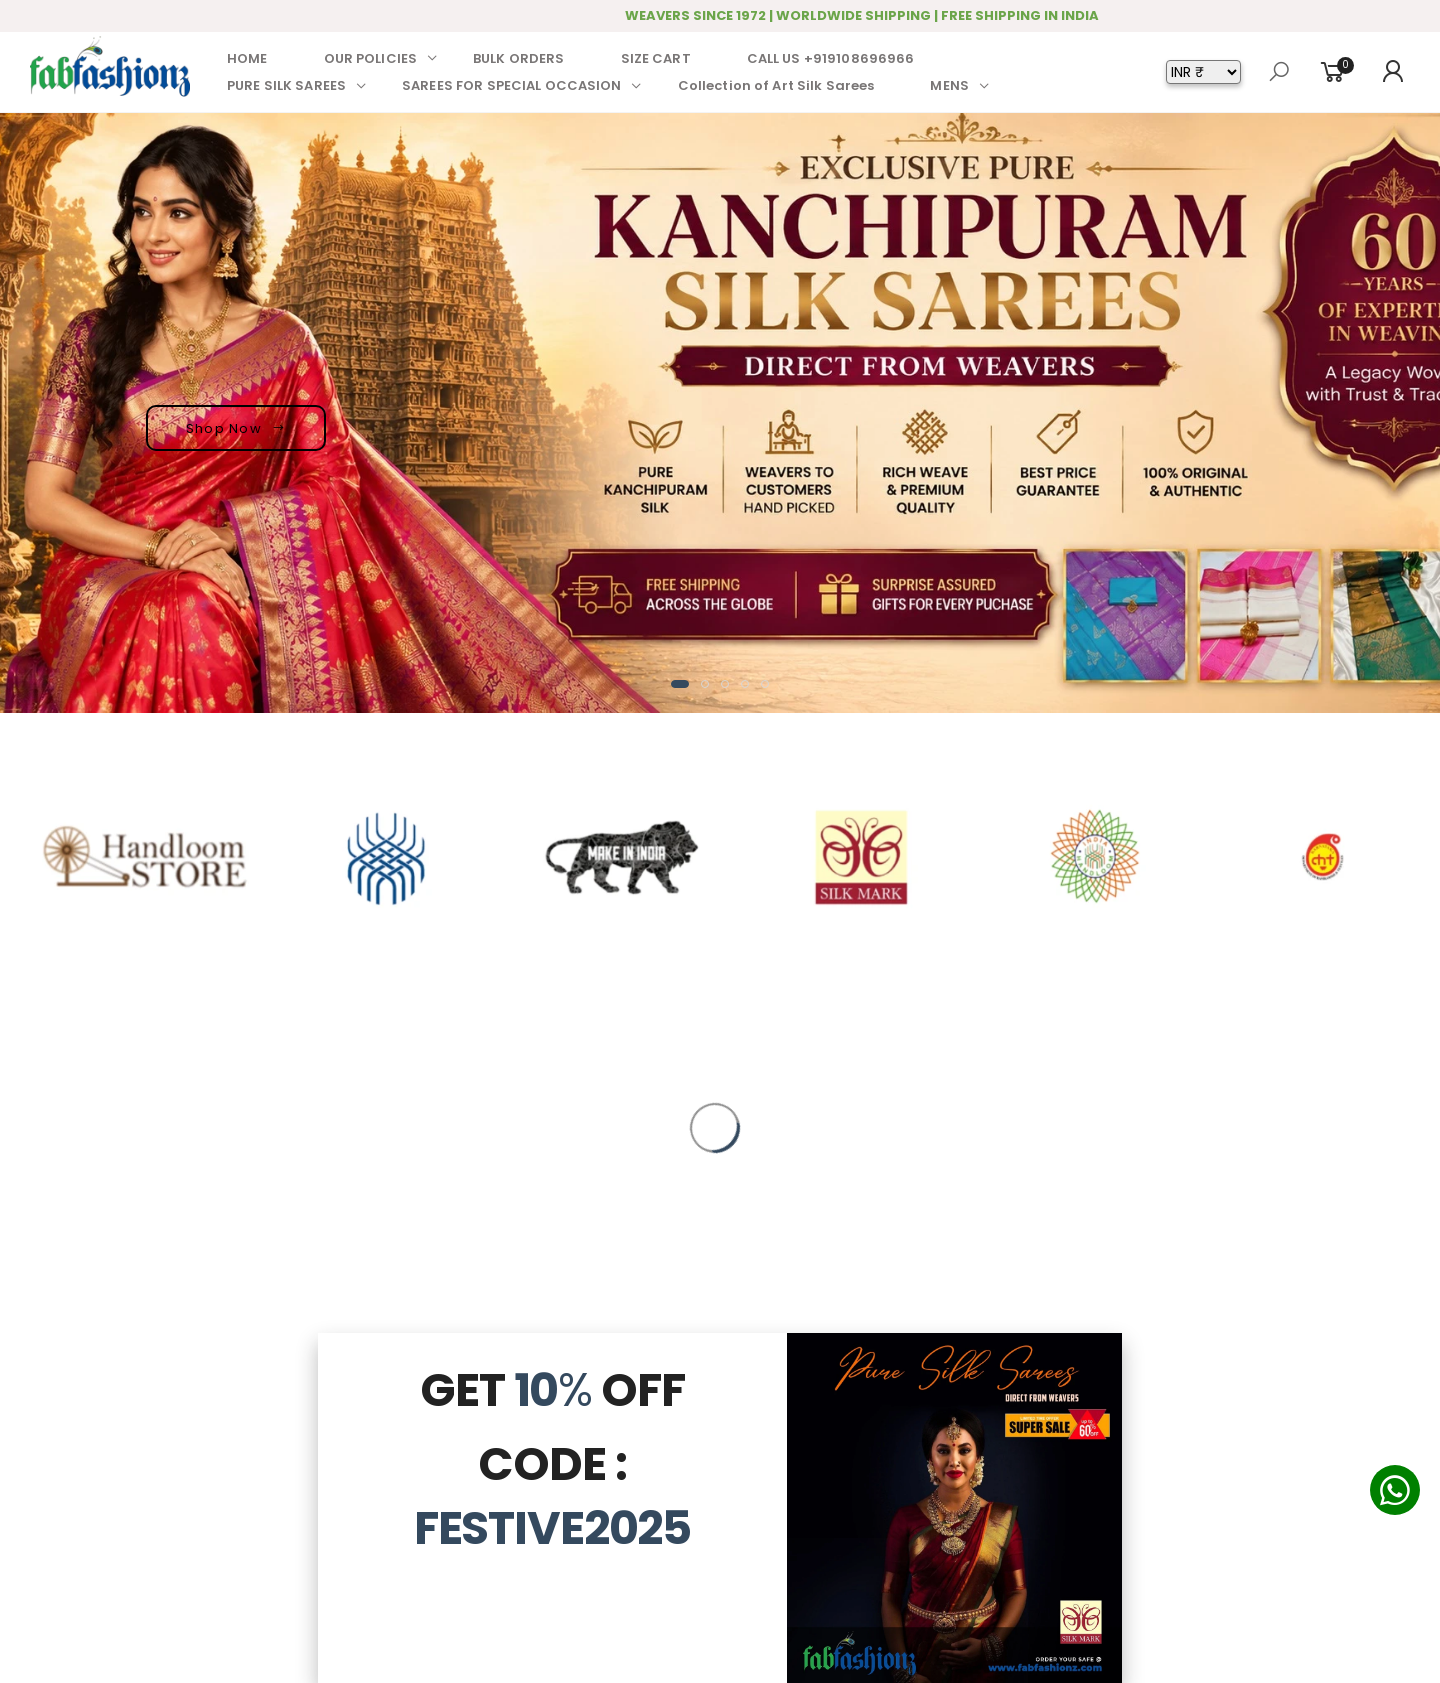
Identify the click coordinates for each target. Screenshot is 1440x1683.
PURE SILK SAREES (286, 85)
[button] (680, 684)
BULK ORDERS (518, 58)
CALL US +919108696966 (831, 58)
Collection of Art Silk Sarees (776, 85)
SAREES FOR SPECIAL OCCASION (512, 85)
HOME (247, 58)
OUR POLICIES (371, 58)
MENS (949, 85)
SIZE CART (656, 58)
